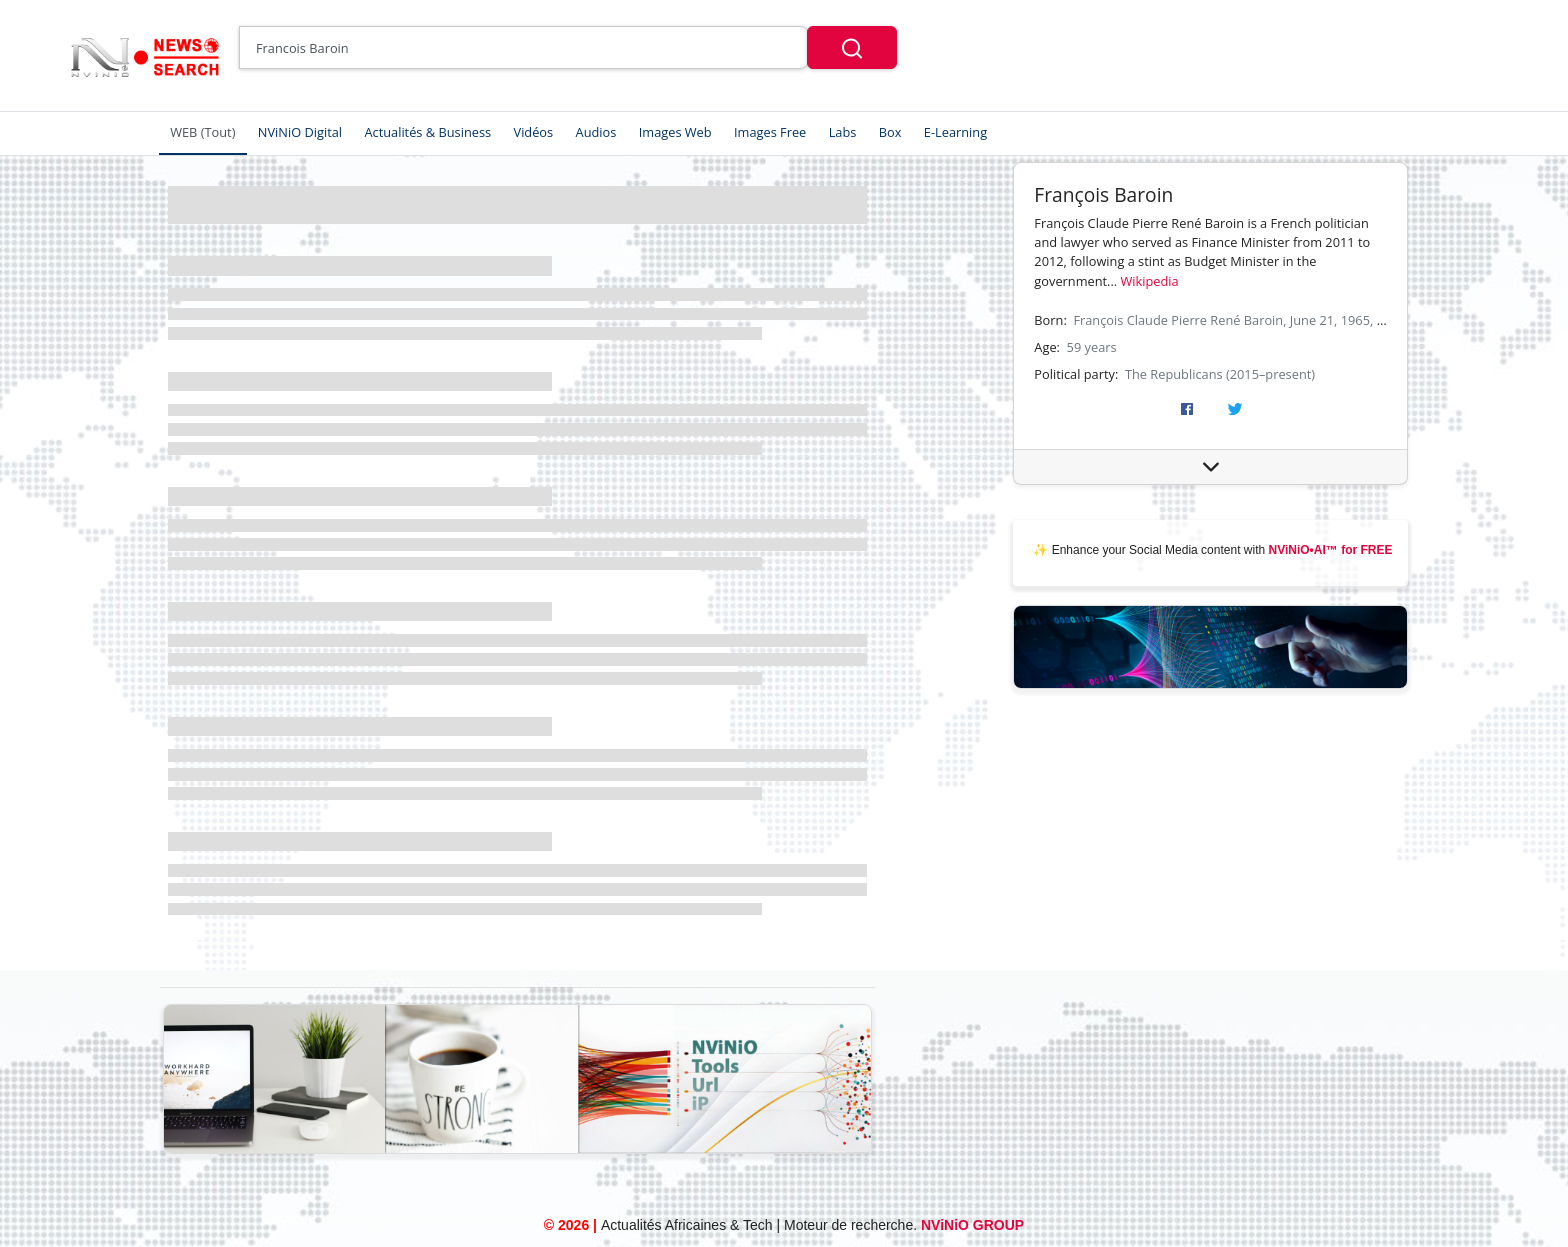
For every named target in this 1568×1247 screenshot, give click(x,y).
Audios (596, 132)
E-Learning (955, 132)
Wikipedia (1150, 281)
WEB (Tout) (202, 132)
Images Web (675, 132)
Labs (843, 132)
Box (890, 132)
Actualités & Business (427, 132)
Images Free (770, 132)
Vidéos (534, 132)
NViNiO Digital (300, 132)
